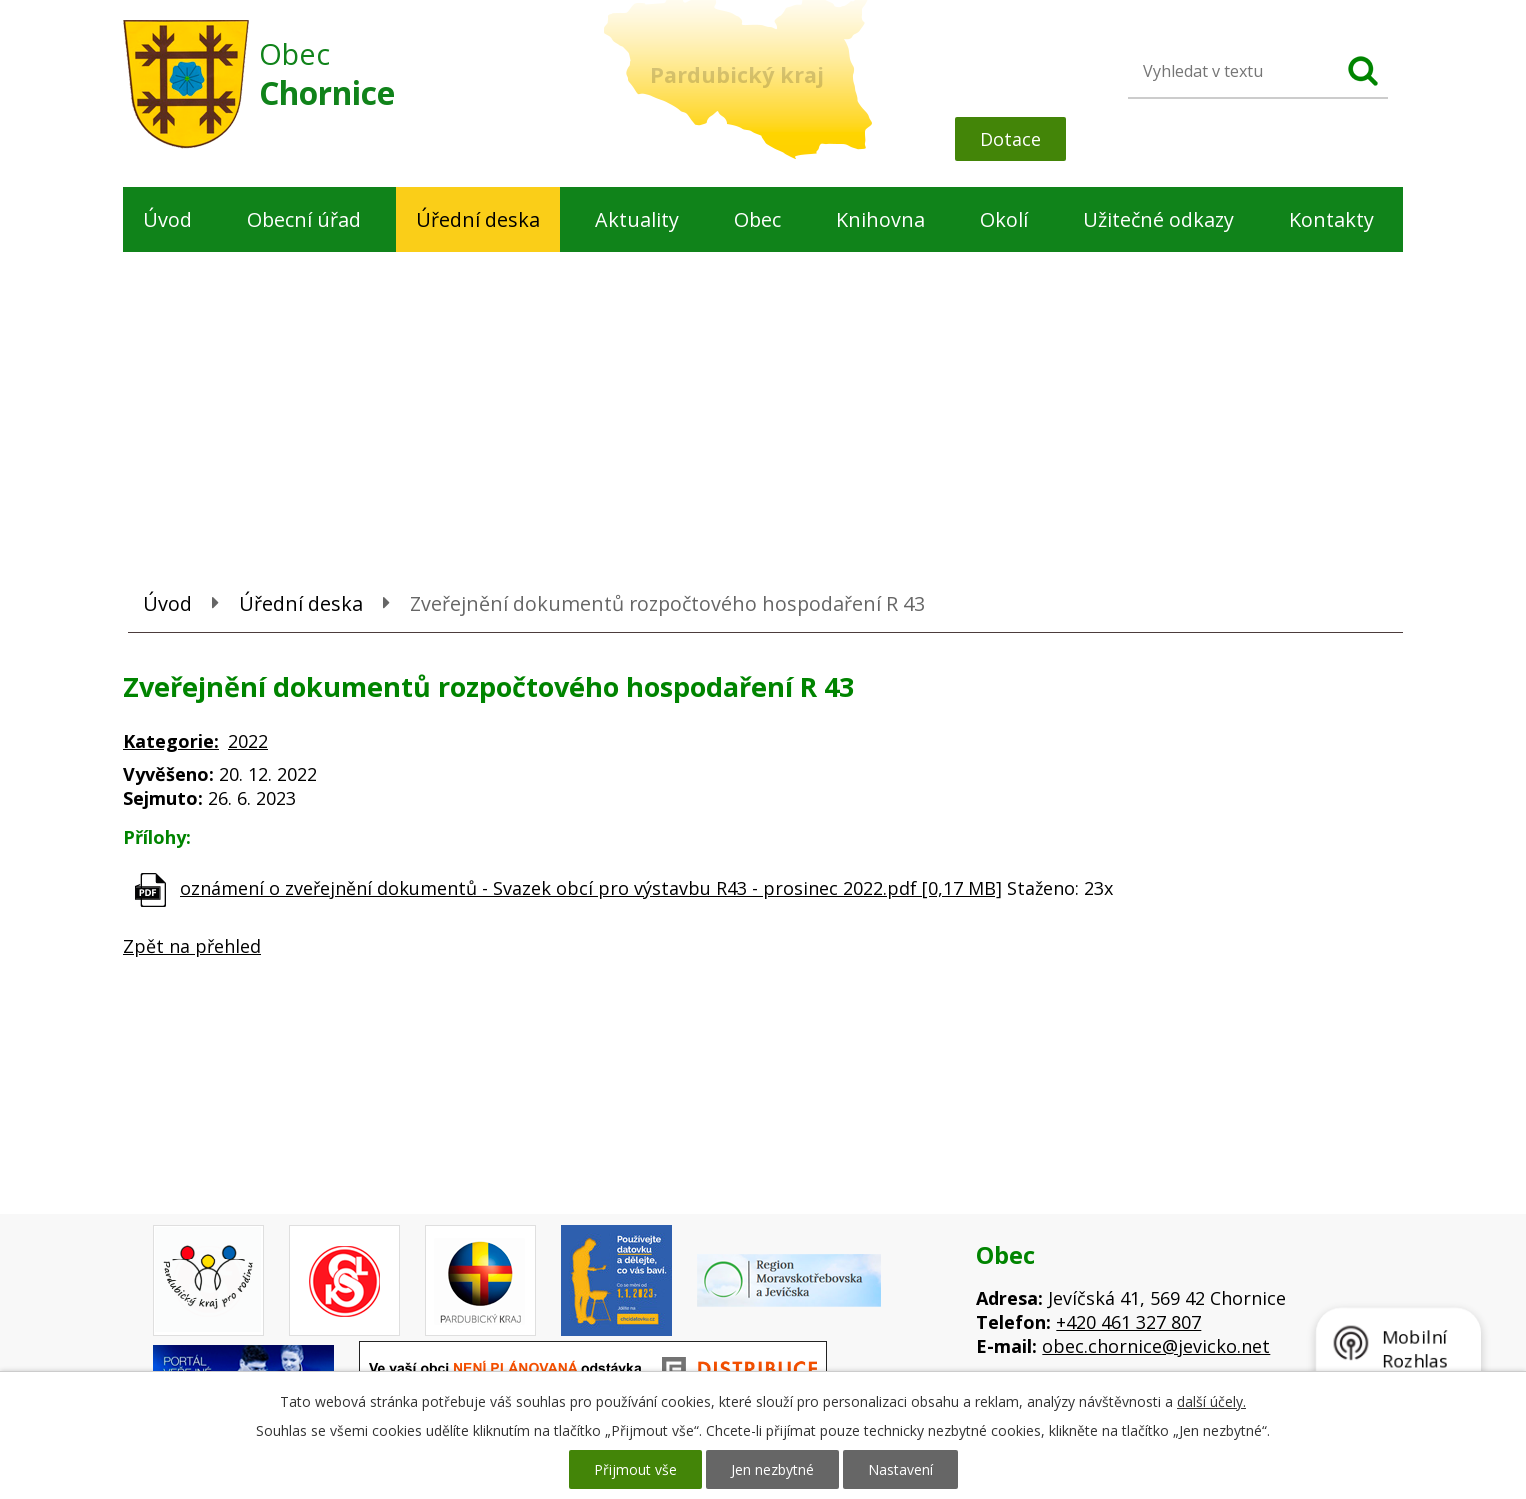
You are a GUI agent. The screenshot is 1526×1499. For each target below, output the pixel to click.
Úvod (167, 219)
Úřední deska (478, 219)
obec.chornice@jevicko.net (1156, 1346)
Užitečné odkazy (1158, 219)
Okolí (1004, 219)
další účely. (1211, 1401)
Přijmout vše (635, 1469)
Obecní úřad (304, 219)
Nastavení (900, 1469)
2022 (248, 741)
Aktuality (637, 219)
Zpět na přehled (192, 946)
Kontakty (1331, 219)
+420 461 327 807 (1128, 1322)
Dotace (1010, 139)
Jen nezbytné (772, 1469)
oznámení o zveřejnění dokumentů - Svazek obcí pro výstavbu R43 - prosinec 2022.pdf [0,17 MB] (591, 888)
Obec (757, 219)
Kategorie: (171, 741)
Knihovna (880, 219)
